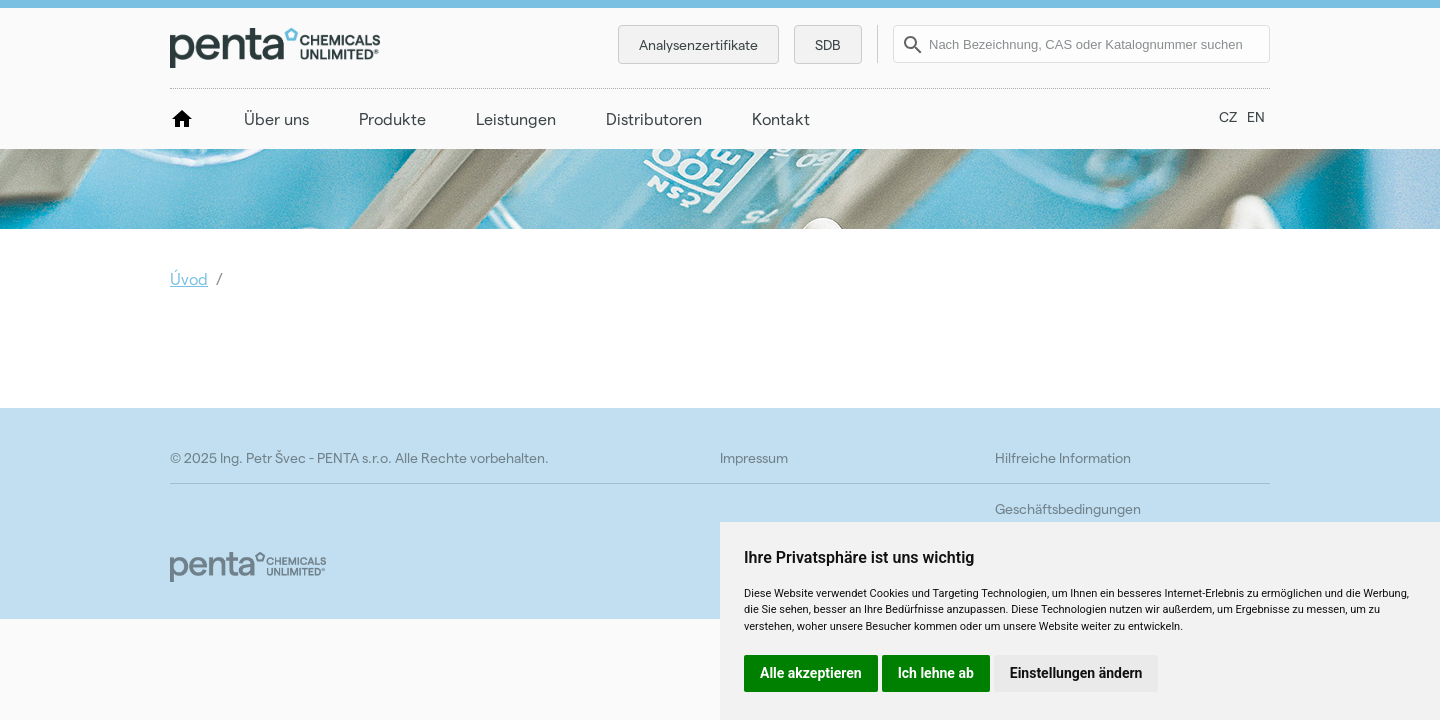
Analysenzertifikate (698, 44)
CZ (1228, 116)
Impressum (754, 457)
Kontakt (781, 118)
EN (1256, 116)
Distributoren (654, 118)
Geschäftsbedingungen (1068, 508)
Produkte (392, 118)
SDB (828, 44)
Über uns (276, 118)
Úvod (189, 278)
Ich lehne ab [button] (936, 673)
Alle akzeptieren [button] (811, 673)
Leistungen (516, 118)
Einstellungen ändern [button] (1076, 673)
